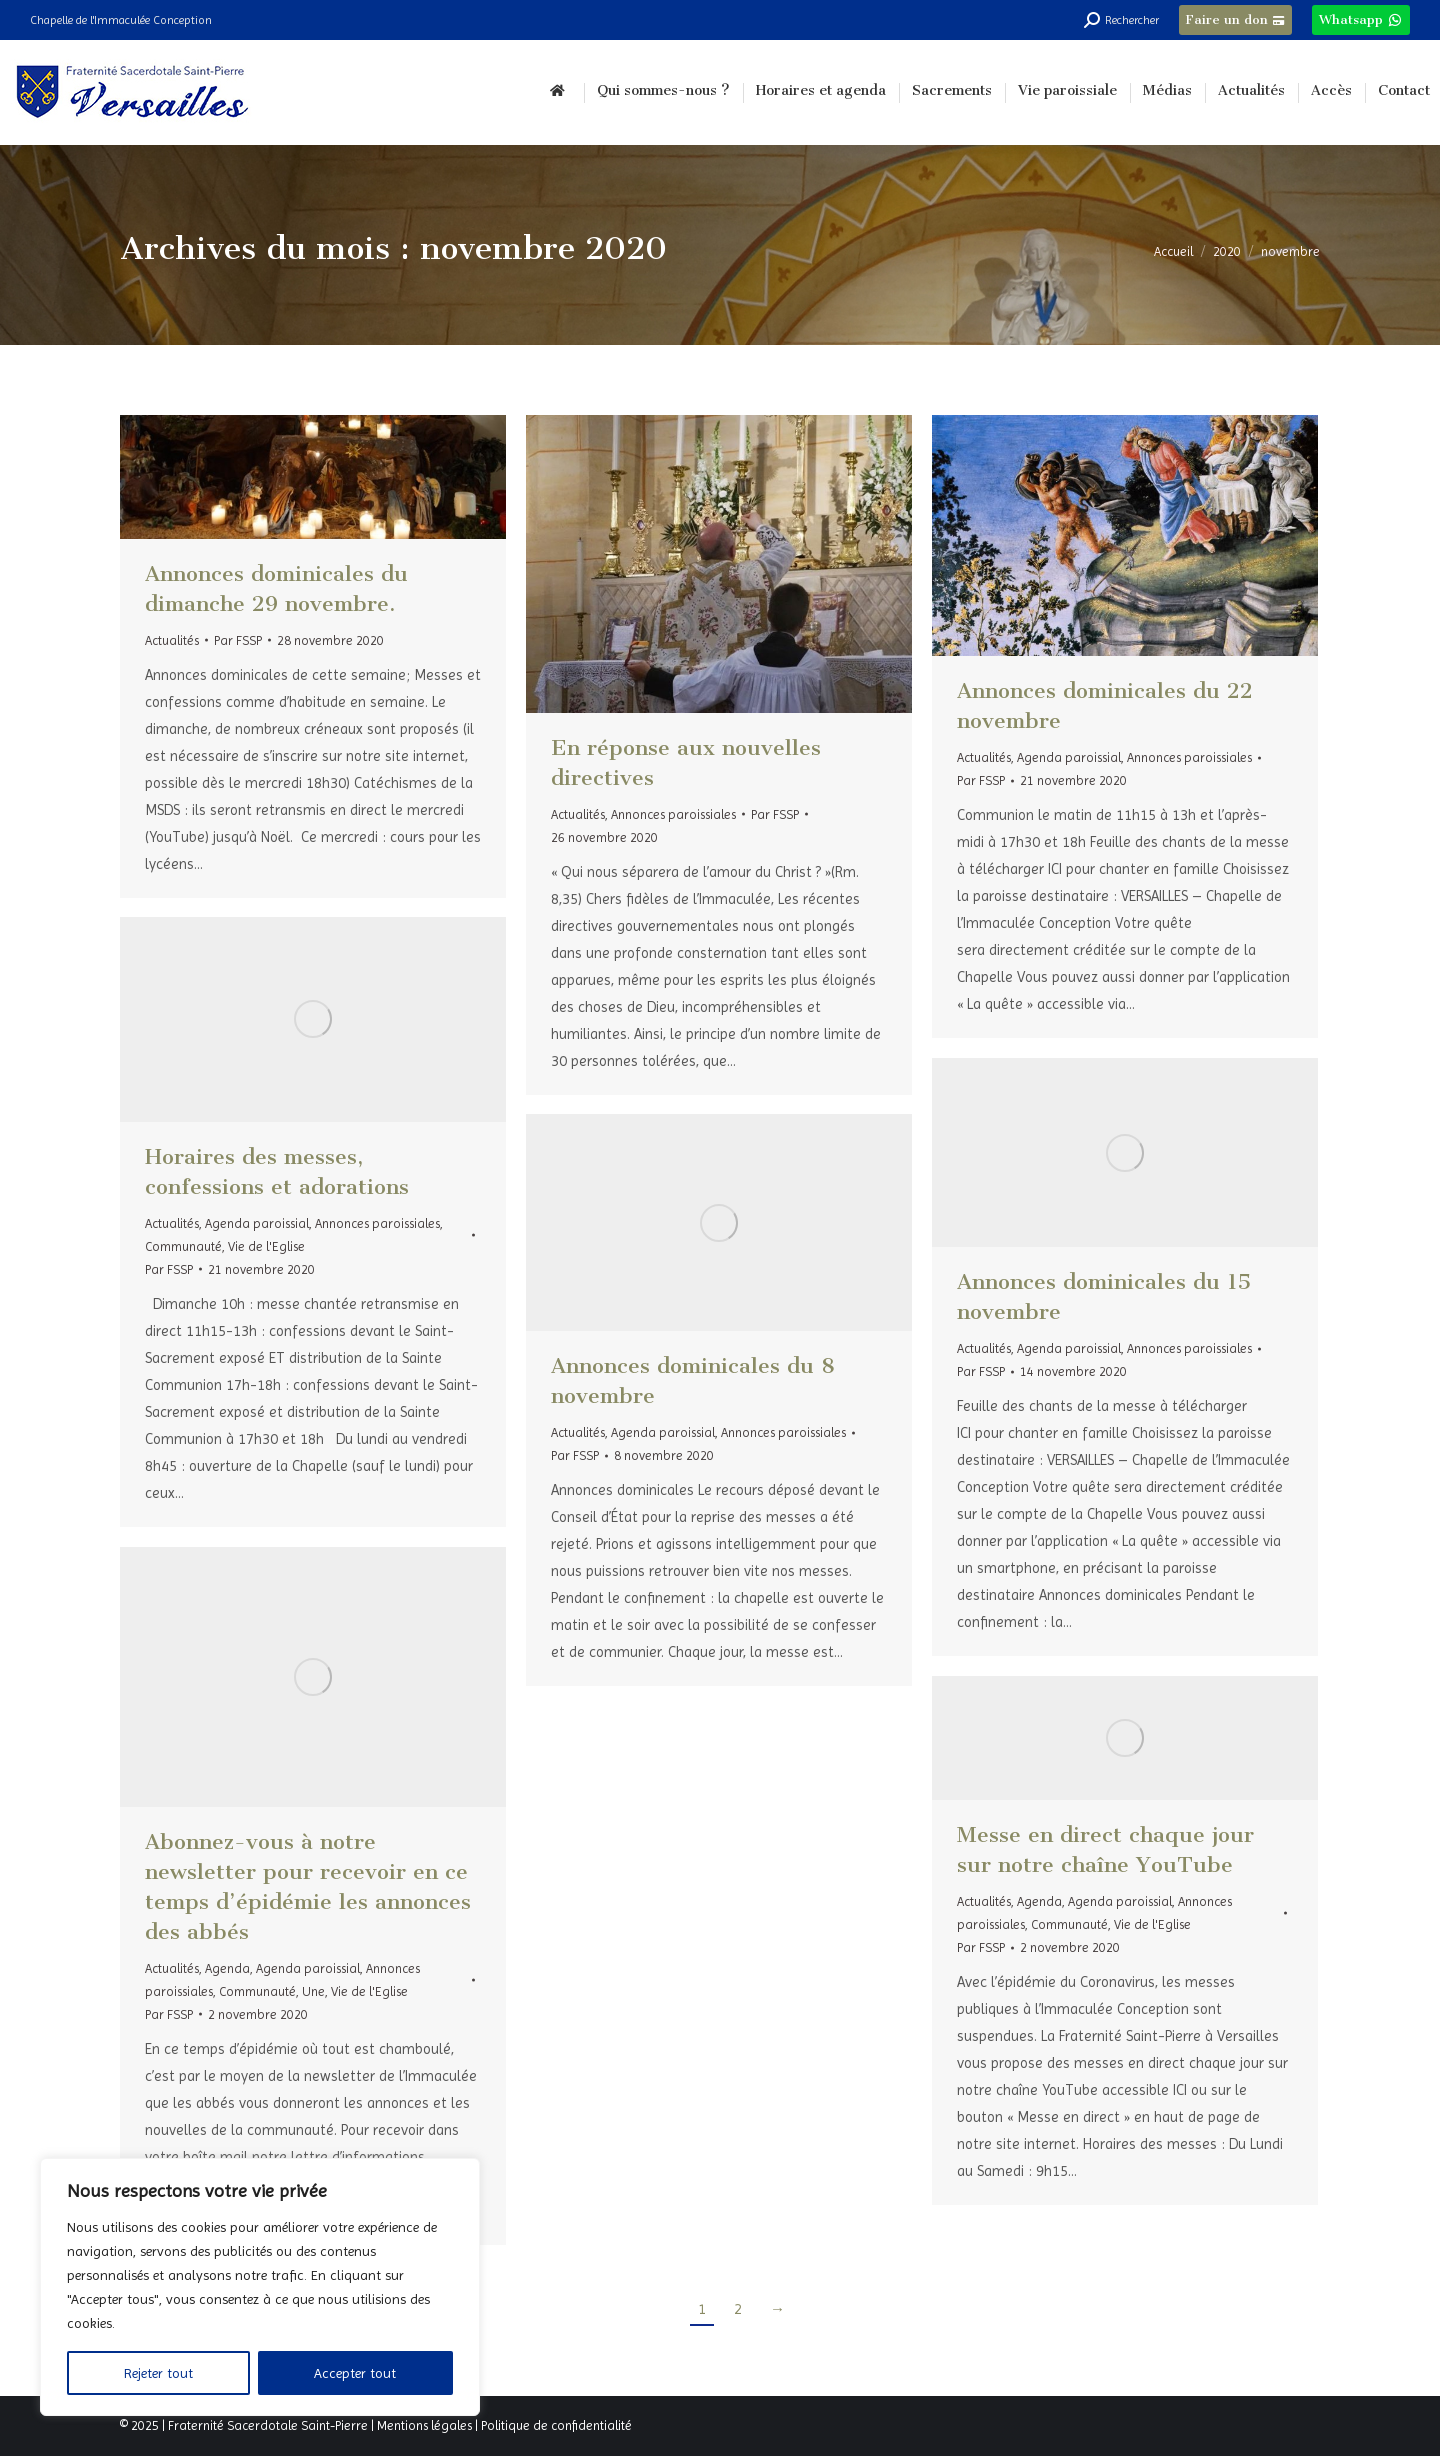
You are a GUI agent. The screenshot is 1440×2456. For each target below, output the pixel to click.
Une (313, 1991)
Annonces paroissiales (673, 814)
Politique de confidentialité (556, 2425)
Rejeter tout (158, 2373)
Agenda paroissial (1069, 757)
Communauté (183, 1246)
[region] (260, 2287)
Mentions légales (424, 2425)
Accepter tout (355, 2373)
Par (238, 640)
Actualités (172, 640)
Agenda (227, 1968)
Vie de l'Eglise (266, 1246)
